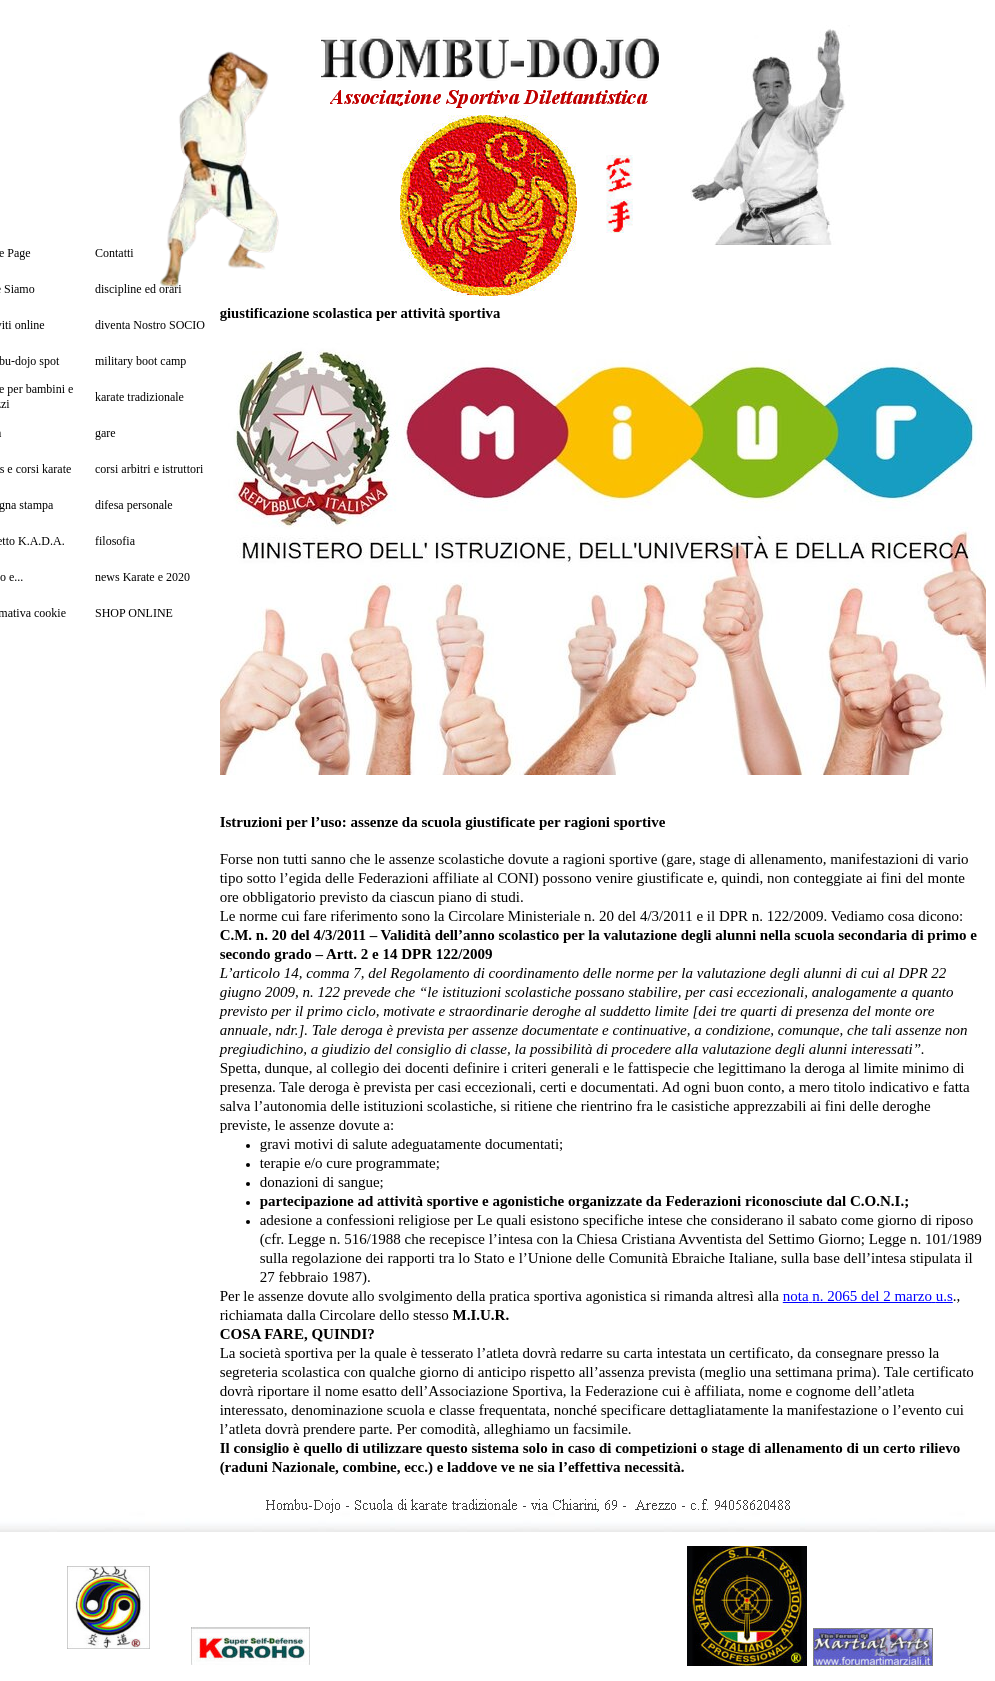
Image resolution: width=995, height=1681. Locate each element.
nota (796, 1296)
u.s (944, 1296)
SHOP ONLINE (134, 613)
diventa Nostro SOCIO (150, 325)
